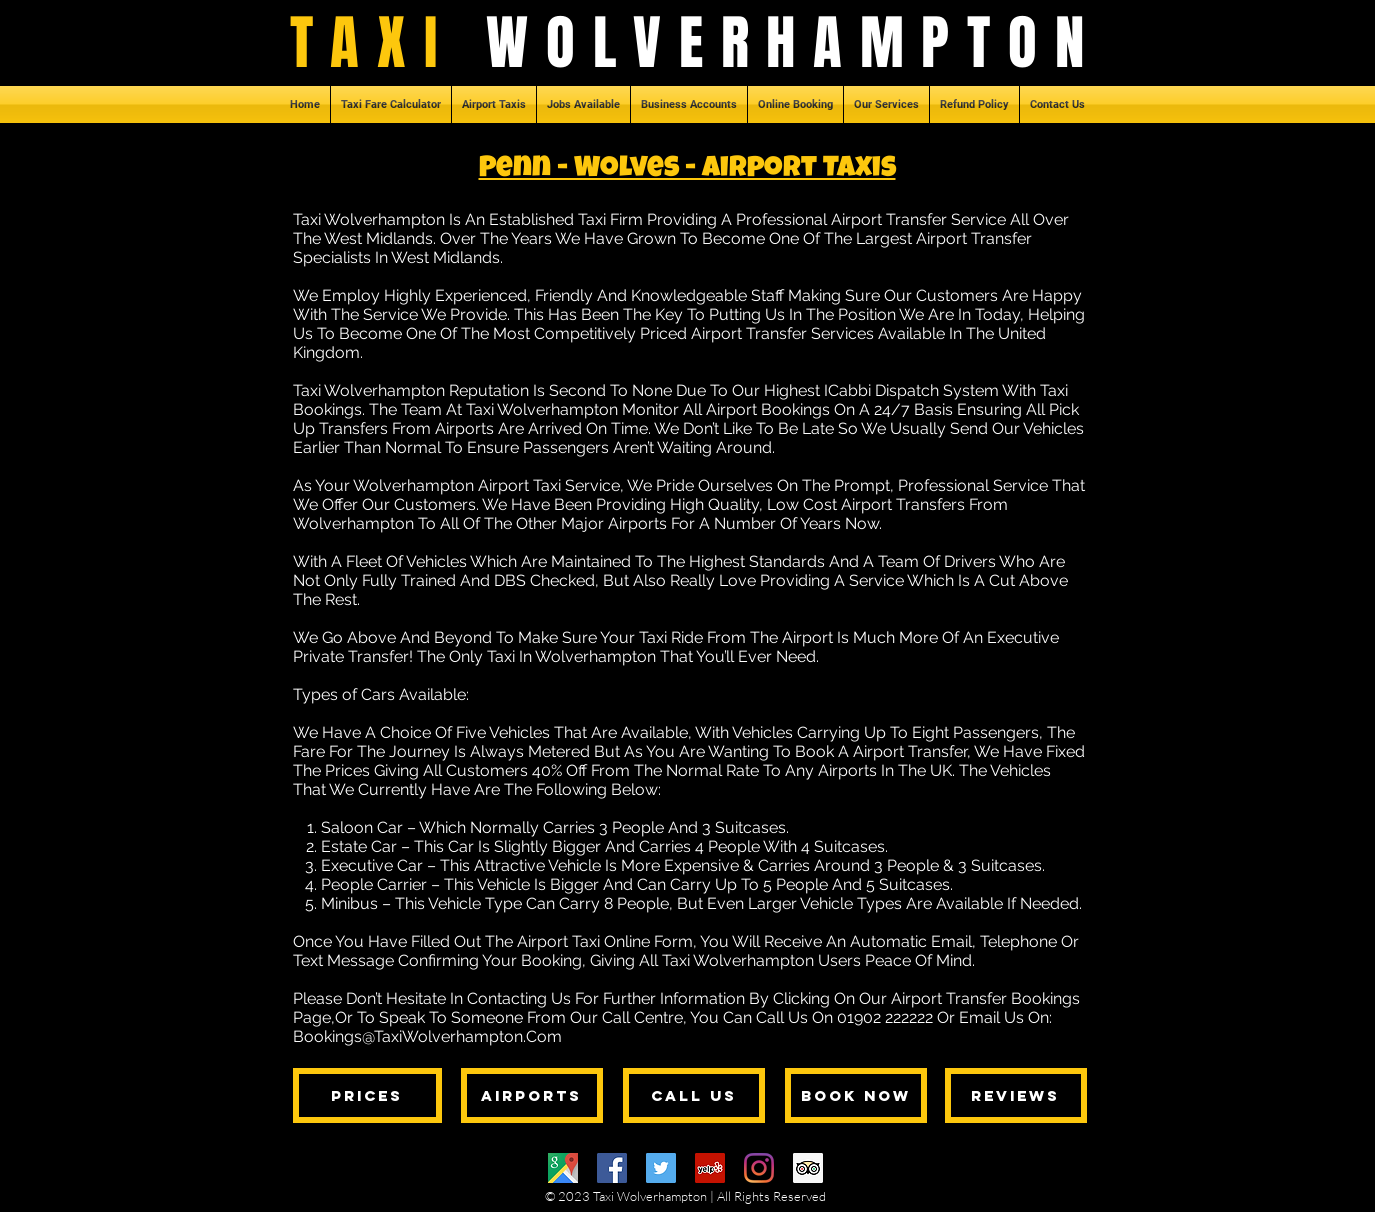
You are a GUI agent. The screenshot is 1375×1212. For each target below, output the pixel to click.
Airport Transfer (910, 751)
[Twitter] (661, 1168)
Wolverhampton (353, 523)
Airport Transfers (903, 504)
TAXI (388, 43)
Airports (847, 770)
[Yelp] (710, 1168)
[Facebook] (612, 1168)
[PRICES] (367, 1095)
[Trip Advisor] (808, 1168)
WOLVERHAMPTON (793, 43)
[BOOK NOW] (856, 1095)
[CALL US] (694, 1095)
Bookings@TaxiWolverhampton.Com (427, 1036)
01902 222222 (885, 1017)
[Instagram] (759, 1168)
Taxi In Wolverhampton (571, 656)
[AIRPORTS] (532, 1095)
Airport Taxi (519, 485)
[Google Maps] (563, 1168)
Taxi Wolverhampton (369, 219)
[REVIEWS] (1016, 1095)
